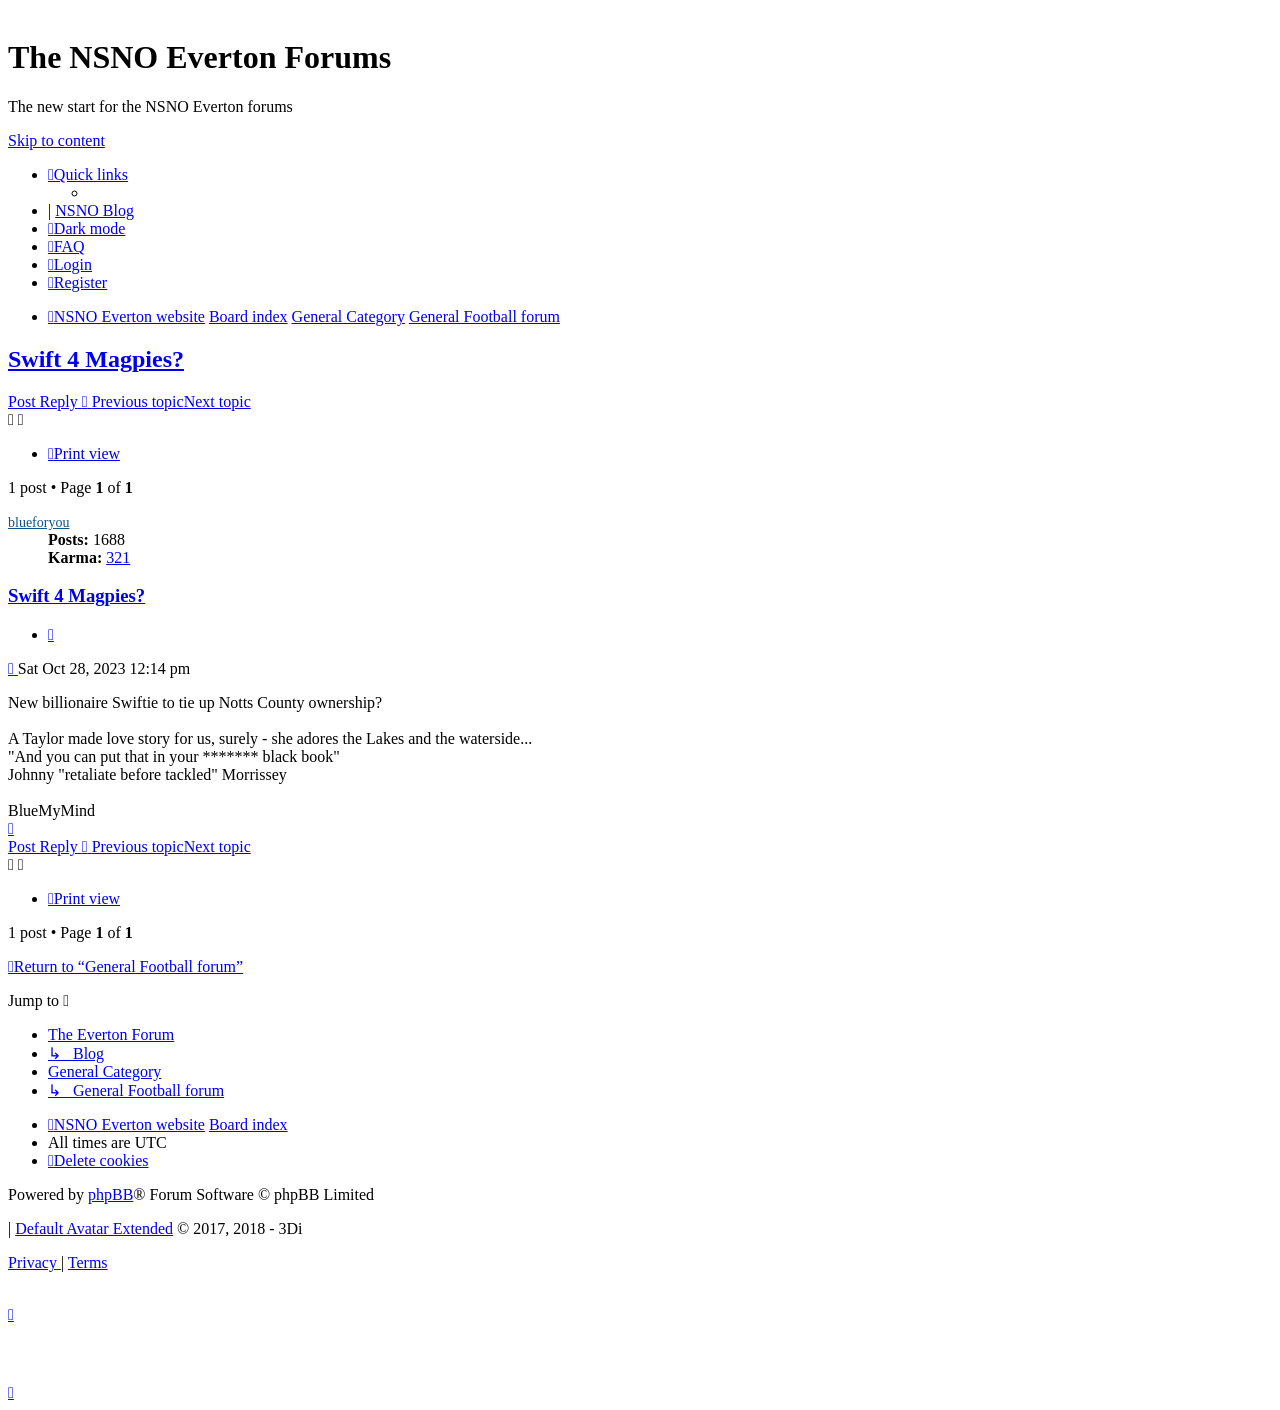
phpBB (110, 1194)
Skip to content (56, 140)
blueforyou (38, 522)
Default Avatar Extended (94, 1228)
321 (118, 557)
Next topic (217, 401)
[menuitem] (66, 246)
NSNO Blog (94, 210)
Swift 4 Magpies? (96, 359)
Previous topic (138, 401)
